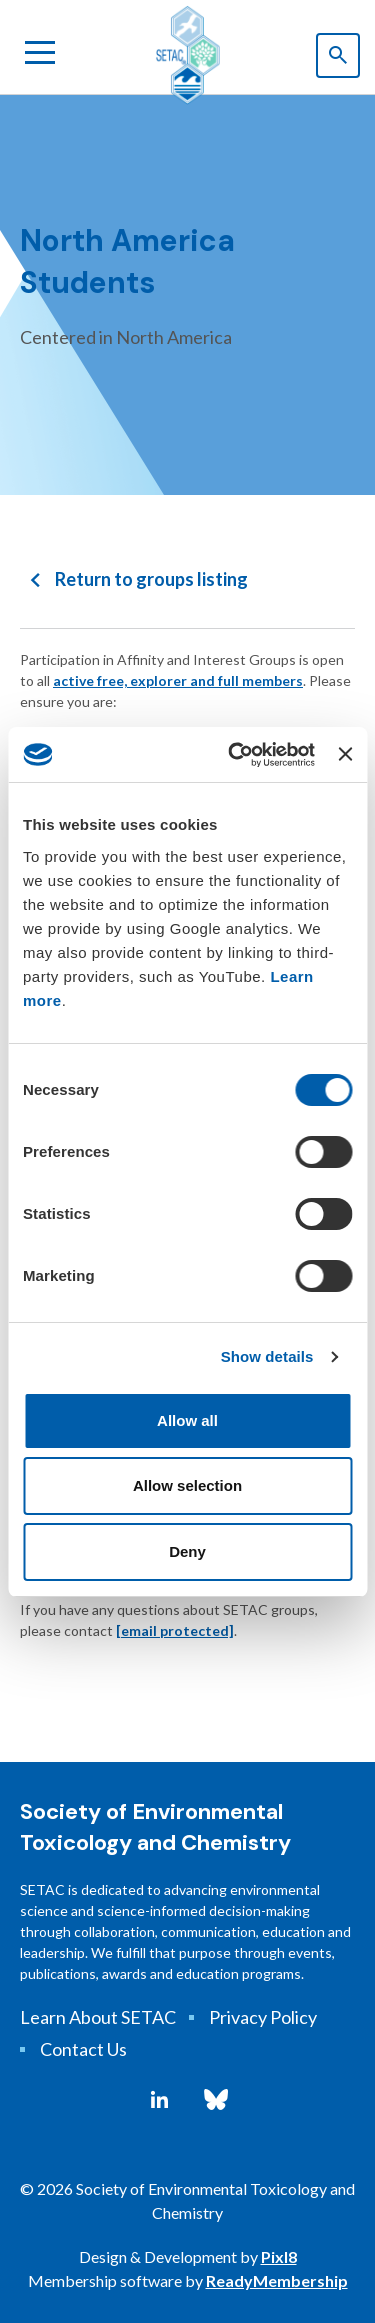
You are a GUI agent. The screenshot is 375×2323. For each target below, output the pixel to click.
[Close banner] (345, 754)
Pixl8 (279, 2256)
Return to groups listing (151, 579)
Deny (187, 1551)
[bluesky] (216, 2100)
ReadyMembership (277, 2280)
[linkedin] (159, 2100)
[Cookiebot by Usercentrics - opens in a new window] (235, 755)
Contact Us (83, 2049)
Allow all (187, 1420)
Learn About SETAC (98, 2017)
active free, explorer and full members (178, 680)
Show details (267, 1356)
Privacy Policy (263, 2017)
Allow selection (187, 1485)
